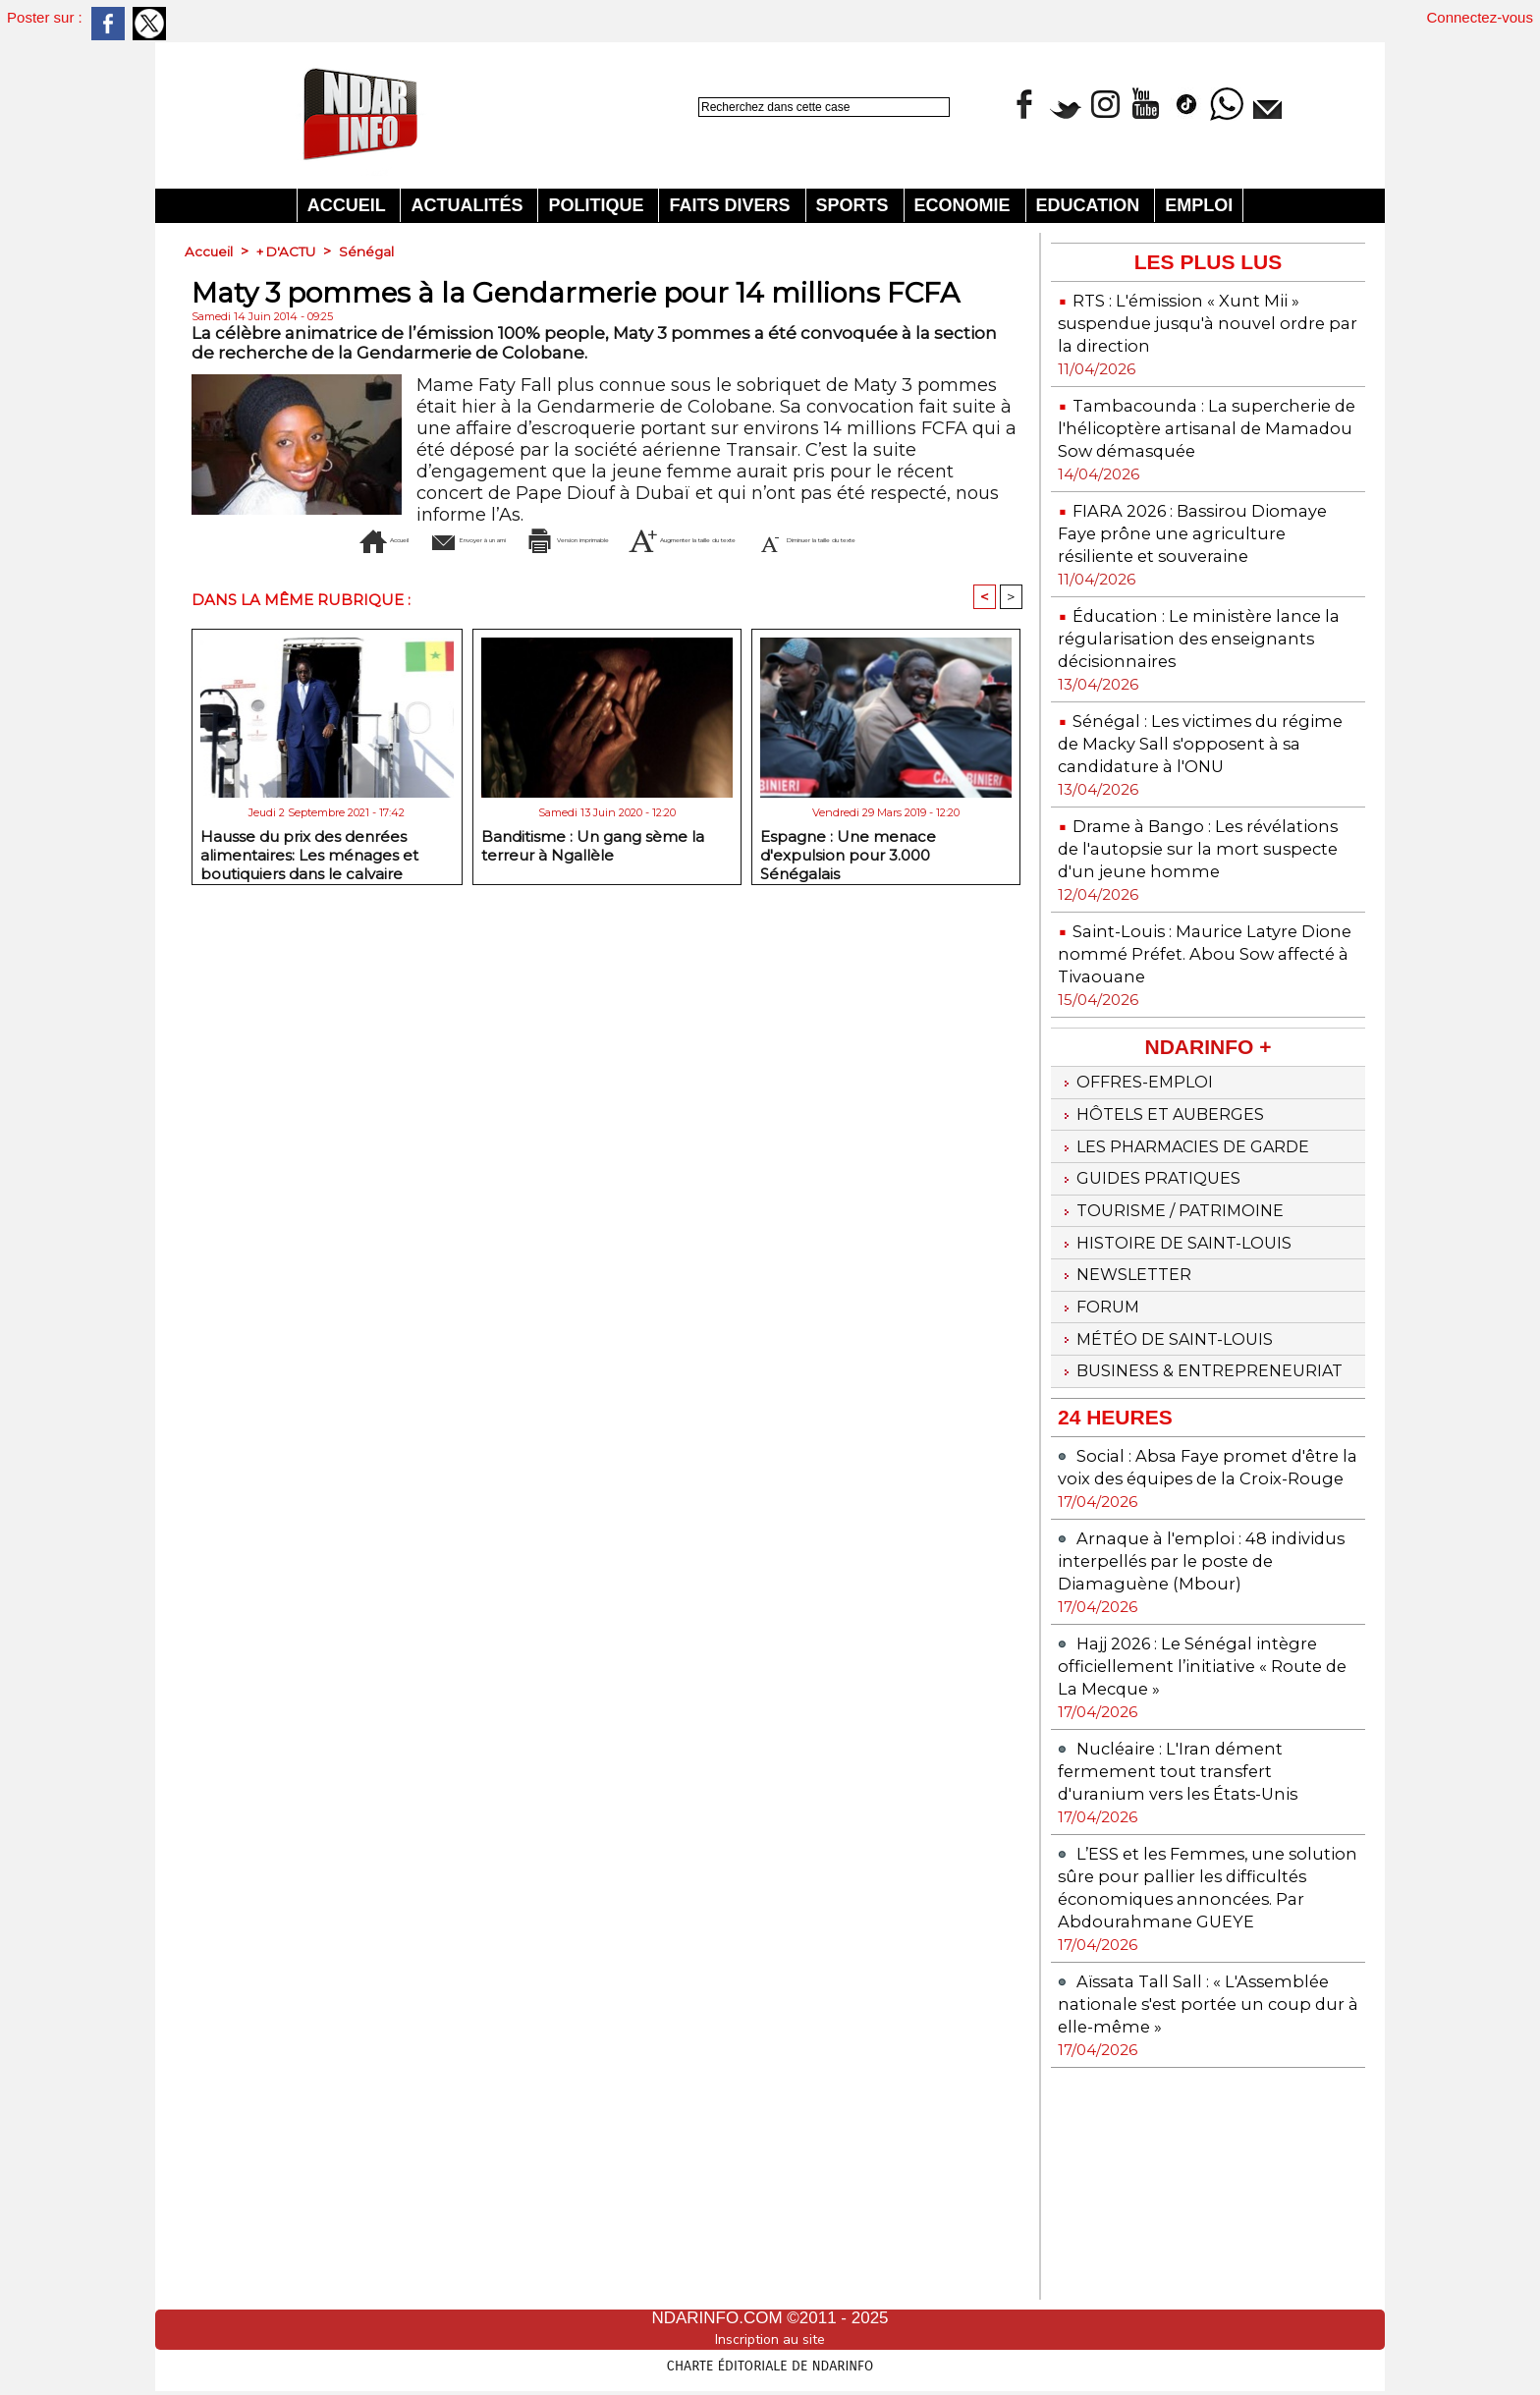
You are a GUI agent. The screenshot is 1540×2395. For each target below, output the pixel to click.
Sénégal (374, 251)
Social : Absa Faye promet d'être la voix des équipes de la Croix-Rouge (1198, 1632)
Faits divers (732, 205)
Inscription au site (770, 2339)
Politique (598, 205)
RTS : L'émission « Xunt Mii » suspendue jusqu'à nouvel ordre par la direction (1207, 323)
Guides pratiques (1158, 1284)
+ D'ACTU (289, 251)
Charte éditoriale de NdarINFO (770, 2362)
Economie (965, 205)
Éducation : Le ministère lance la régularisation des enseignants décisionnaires (1204, 683)
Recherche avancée (746, 128)
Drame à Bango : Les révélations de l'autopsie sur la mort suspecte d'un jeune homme (1196, 927)
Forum (1102, 1429)
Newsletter (1131, 1393)
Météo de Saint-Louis (1176, 1465)
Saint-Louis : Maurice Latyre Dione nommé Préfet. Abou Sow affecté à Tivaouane (1208, 1044)
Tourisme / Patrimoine (1182, 1320)
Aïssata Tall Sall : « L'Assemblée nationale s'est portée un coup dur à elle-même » (1183, 2214)
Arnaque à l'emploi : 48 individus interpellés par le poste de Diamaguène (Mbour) (1207, 1737)
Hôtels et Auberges (1171, 1211)
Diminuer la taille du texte (640, 569)
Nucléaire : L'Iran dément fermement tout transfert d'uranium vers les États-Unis (1192, 1947)
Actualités (469, 205)
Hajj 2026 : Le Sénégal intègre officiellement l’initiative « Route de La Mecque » (1204, 1842)
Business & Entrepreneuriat (1148, 1512)
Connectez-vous (1480, 17)
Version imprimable (644, 539)
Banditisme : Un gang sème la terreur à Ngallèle (592, 877)
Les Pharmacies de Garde (1199, 1247)
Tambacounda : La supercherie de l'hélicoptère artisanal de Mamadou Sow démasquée (1187, 439)
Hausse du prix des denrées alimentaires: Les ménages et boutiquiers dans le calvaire (309, 883)
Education (1090, 205)
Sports (855, 205)
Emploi (1199, 205)
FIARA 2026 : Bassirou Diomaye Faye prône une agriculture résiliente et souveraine (1175, 567)
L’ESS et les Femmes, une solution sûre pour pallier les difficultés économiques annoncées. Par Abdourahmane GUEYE (1206, 2075)
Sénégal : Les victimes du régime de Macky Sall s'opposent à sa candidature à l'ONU (1196, 799)
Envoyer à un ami (426, 539)
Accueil (349, 205)
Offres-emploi (1143, 1175)
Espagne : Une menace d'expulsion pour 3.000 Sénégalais (848, 883)
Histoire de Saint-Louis (1186, 1356)
